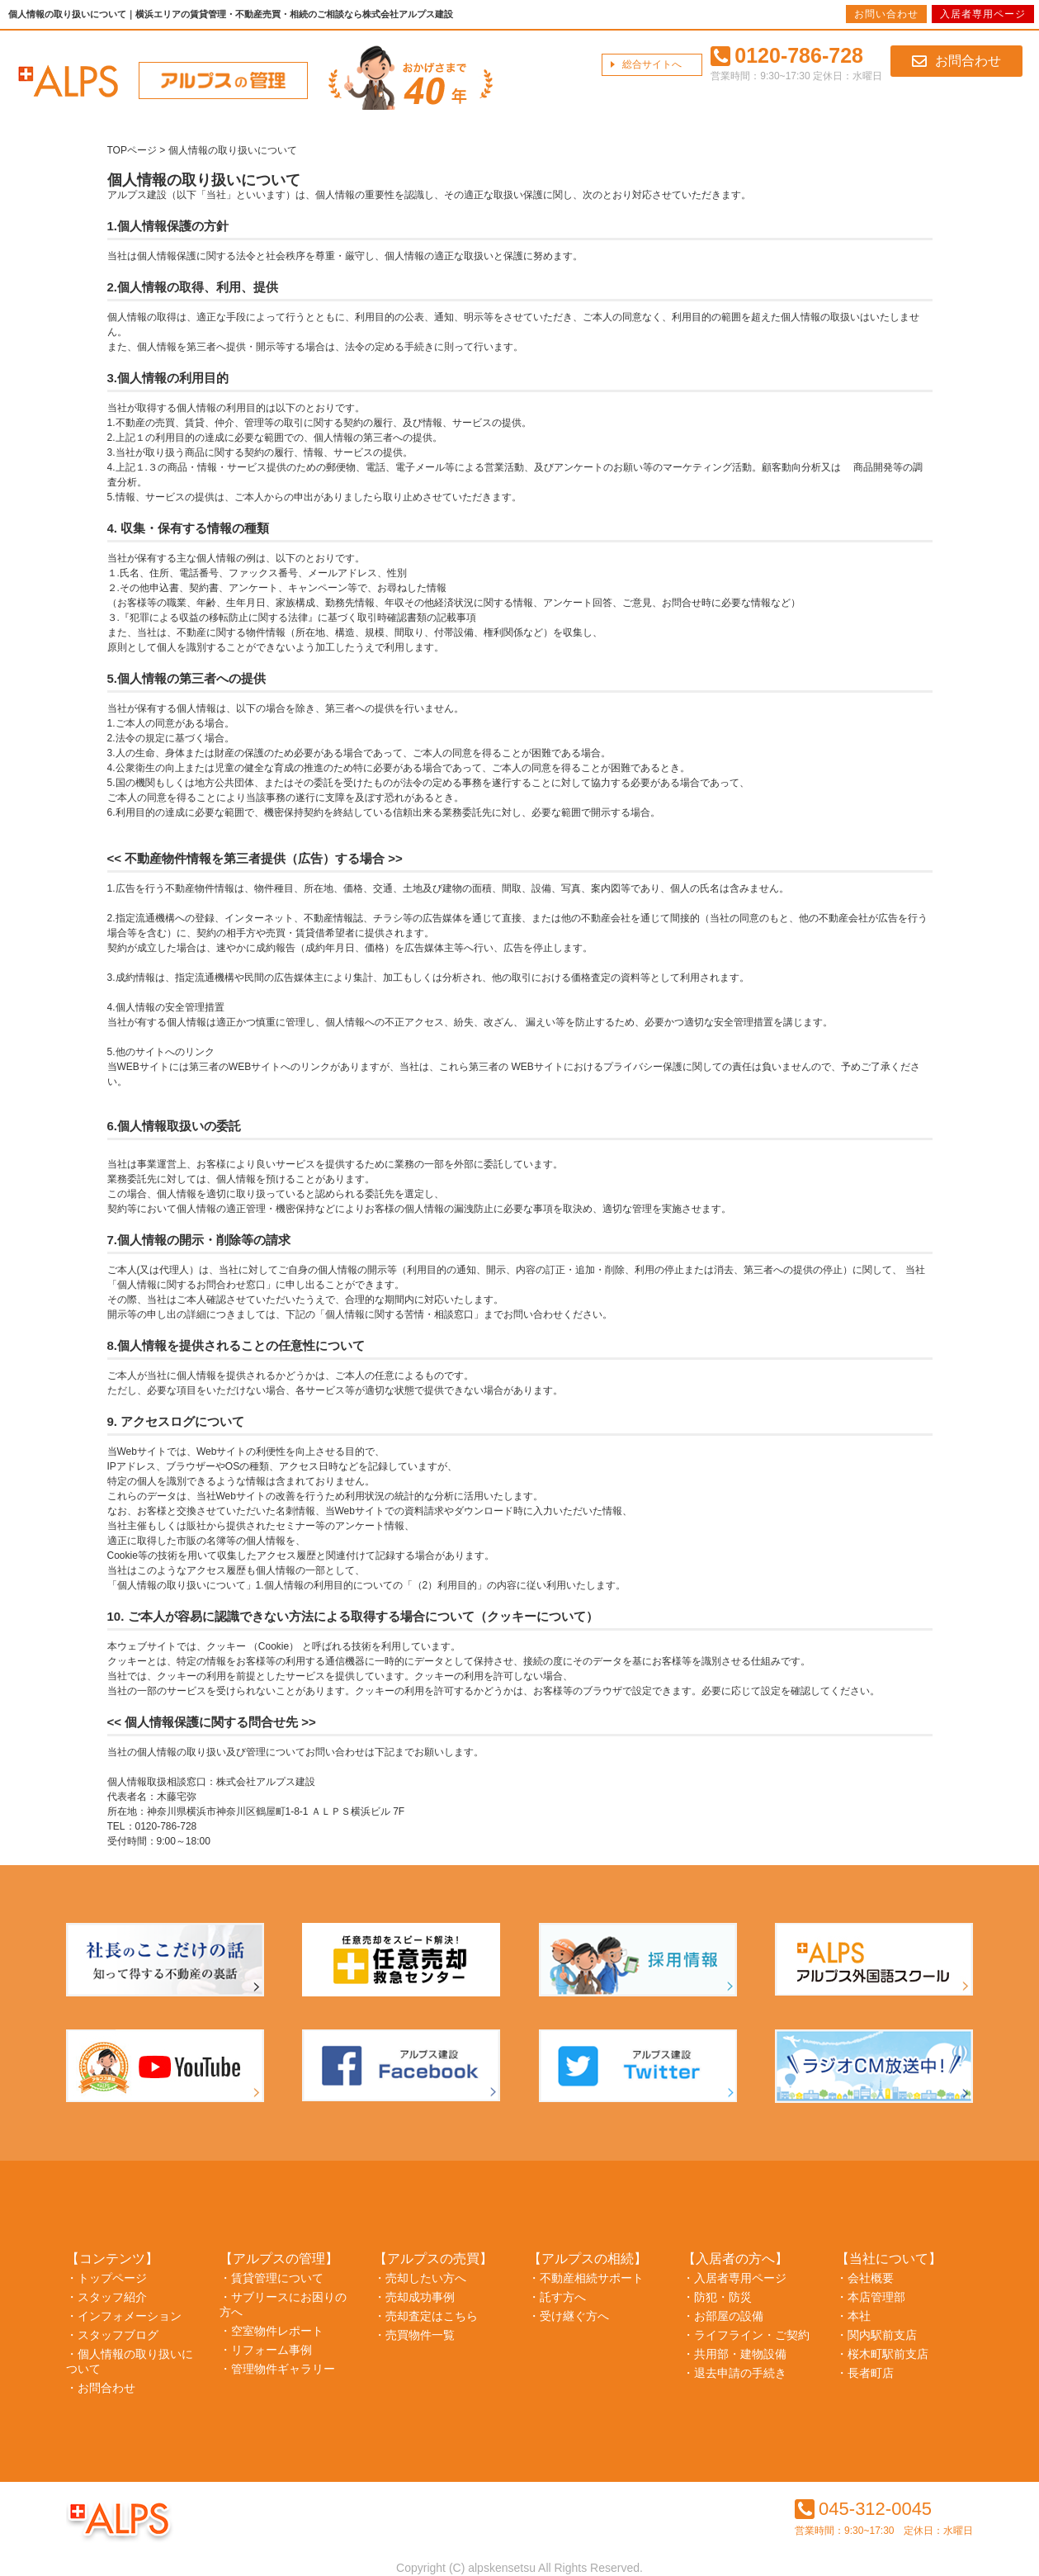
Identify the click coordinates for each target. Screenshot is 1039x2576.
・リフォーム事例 (266, 2349)
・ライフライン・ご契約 (746, 2335)
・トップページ (106, 2278)
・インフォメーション (124, 2316)
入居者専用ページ (983, 14)
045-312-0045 (863, 2508)
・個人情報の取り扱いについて (129, 2361)
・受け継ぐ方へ (568, 2316)
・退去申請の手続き (734, 2372)
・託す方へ (557, 2297)
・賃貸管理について (272, 2278)
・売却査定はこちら (426, 2316)
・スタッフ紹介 (106, 2297)
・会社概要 (865, 2278)
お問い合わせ (886, 14)
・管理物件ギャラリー (277, 2368)
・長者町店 (865, 2372)
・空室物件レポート (272, 2330)
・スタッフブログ (112, 2335)
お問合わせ (956, 61)
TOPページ (132, 150)
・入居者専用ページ (734, 2278)
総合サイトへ (652, 64)
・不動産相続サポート (586, 2278)
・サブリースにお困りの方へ (283, 2304)
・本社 (853, 2316)
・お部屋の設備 (722, 2316)
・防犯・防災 (717, 2297)
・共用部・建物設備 (734, 2354)
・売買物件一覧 (414, 2335)
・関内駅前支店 (876, 2335)
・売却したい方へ (420, 2278)
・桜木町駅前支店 (882, 2354)
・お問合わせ (100, 2387)
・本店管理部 (870, 2297)
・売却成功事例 (414, 2297)
